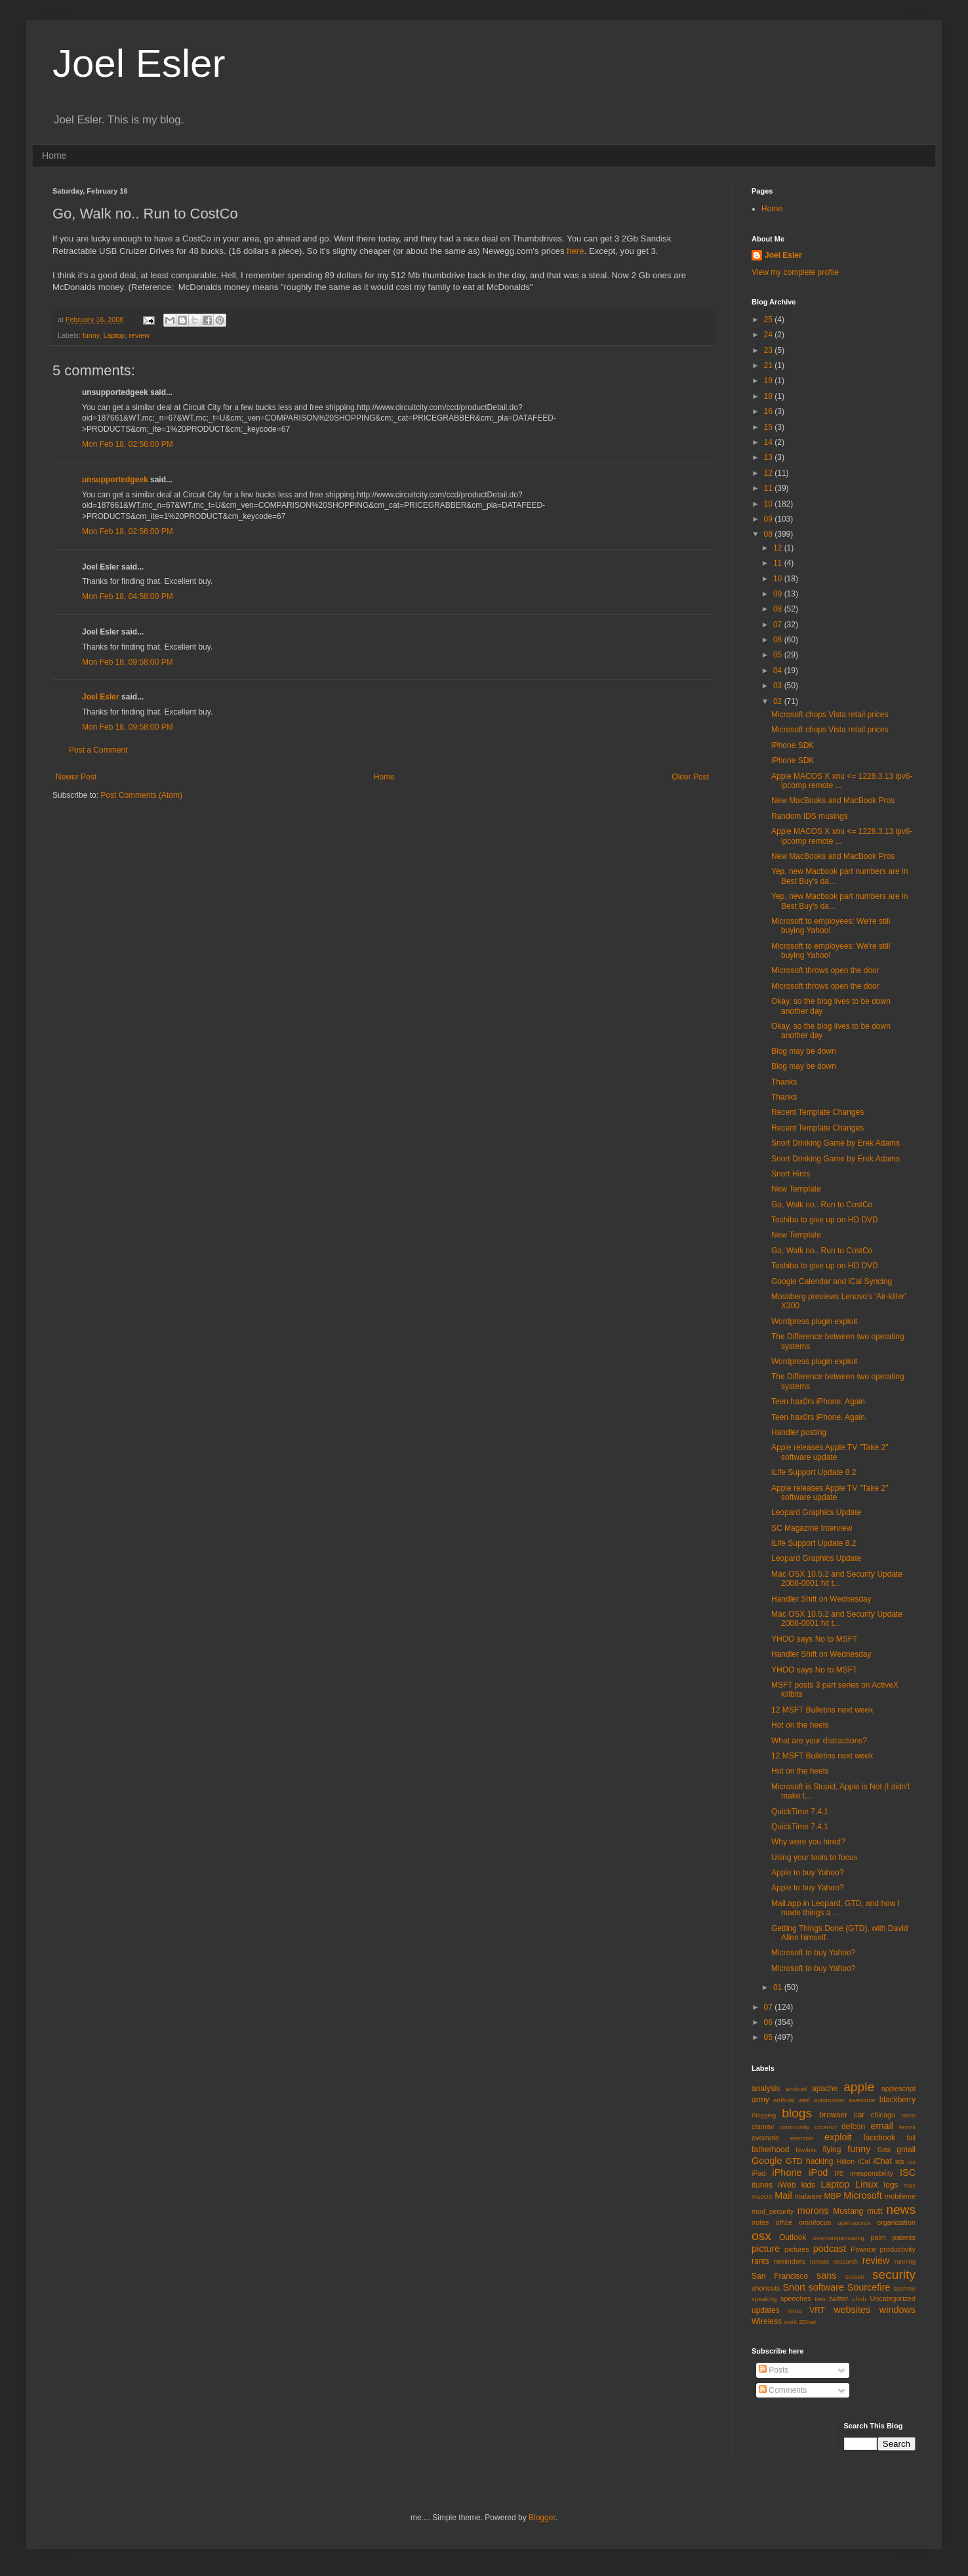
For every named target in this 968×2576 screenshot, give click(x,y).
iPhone (787, 2172)
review (139, 335)
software (826, 2287)
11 (769, 488)
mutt (874, 2211)
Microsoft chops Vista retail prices (830, 714)
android (796, 2088)
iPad (759, 2173)
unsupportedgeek (115, 479)
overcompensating (838, 2237)
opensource (853, 2222)
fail (911, 2138)
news (901, 2209)
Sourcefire (869, 2287)
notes (760, 2222)
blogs (797, 2113)
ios (912, 2161)
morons (813, 2210)
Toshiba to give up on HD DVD (824, 1219)
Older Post (690, 776)
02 (778, 701)
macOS (762, 2196)
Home (54, 155)
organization (896, 2222)
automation (829, 2100)
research (846, 2261)
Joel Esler (138, 63)
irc (839, 2173)
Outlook (792, 2237)
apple (858, 2087)
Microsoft (862, 2195)
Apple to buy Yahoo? (807, 1872)
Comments (783, 2390)
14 (769, 442)
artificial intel (791, 2100)
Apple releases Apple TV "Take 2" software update (829, 1452)
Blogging (764, 2115)
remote (820, 2261)
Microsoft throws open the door (825, 970)
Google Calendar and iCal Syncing (831, 1281)
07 (778, 624)
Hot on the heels (799, 1725)
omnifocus (815, 2222)
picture (766, 2248)
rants (760, 2261)
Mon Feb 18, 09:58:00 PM (127, 662)
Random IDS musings (809, 816)
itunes (762, 2185)
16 (769, 411)
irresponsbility (871, 2173)
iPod (818, 2172)
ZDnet (807, 2321)
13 (769, 457)
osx (761, 2236)
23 (769, 350)
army (760, 2099)
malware (808, 2196)
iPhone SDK (792, 745)
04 (778, 670)
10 (769, 504)
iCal (864, 2161)
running (905, 2261)
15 (769, 427)
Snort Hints (790, 1173)
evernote (765, 2138)
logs (891, 2185)
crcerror (825, 2126)
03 (778, 685)
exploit (838, 2137)
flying (831, 2149)
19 (769, 380)
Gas (884, 2149)
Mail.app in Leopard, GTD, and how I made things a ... (835, 1908)
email (882, 2126)
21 (769, 365)
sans (826, 2275)
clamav (763, 2126)
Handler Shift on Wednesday (821, 1599)
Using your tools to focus (814, 1857)
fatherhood (770, 2149)
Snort (793, 2287)
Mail (783, 2195)
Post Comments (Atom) (141, 795)
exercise (802, 2138)
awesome (862, 2100)
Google (767, 2160)
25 (769, 319)
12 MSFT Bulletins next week (822, 1709)
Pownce (863, 2249)
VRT (817, 2310)
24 (769, 334)
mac (910, 2185)
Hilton (846, 2161)
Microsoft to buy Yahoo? (813, 1952)
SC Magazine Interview (811, 1528)
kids (808, 2185)
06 (778, 639)
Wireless (767, 2321)
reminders (789, 2261)
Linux (866, 2184)
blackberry (897, 2099)
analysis (766, 2088)
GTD (794, 2161)
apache (824, 2088)
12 (769, 473)
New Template (796, 1189)
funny (91, 335)
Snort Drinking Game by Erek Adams (835, 1143)
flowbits (806, 2149)
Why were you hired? (808, 1841)
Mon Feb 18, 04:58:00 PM (127, 596)
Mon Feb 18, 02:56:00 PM (127, 444)
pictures (796, 2249)
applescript (898, 2088)
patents (904, 2237)
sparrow (904, 2288)
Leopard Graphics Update (816, 1512)
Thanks (784, 1082)
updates (766, 2310)
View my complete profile (795, 272)
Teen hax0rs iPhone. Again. (819, 1401)
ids (899, 2161)
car (859, 2114)
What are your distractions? (819, 1740)
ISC (908, 2172)
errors (907, 2126)
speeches (795, 2298)
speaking (764, 2298)
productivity (897, 2249)
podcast (829, 2248)
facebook (879, 2137)
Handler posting (798, 1432)
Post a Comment (98, 750)
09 (769, 519)
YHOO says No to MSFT (814, 1639)
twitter (839, 2298)
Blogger (542, 2517)
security (894, 2274)
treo (820, 2298)
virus (794, 2310)
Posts (773, 2370)
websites (852, 2309)
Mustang (848, 2211)
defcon (853, 2126)
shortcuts (766, 2288)
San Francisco (780, 2276)
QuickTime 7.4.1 (799, 1811)
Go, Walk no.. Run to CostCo (821, 1204)
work (790, 2321)
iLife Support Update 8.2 (813, 1472)
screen (854, 2276)
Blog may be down (803, 1051)
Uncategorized (893, 2298)
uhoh (859, 2298)
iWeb (787, 2185)
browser (833, 2114)
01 (778, 1987)
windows (897, 2309)
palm (877, 2237)
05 (778, 654)
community (794, 2126)
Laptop (114, 335)
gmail (906, 2149)
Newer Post (76, 776)
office (783, 2222)
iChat (883, 2161)
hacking (819, 2161)
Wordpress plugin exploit (814, 1321)
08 (769, 534)
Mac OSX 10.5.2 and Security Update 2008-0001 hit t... (836, 1578)
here (575, 251)
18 (769, 396)
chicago (883, 2115)
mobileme (900, 2196)
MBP (832, 2196)
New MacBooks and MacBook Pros (833, 800)
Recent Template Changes (817, 1112)
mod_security (773, 2211)
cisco (908, 2115)
